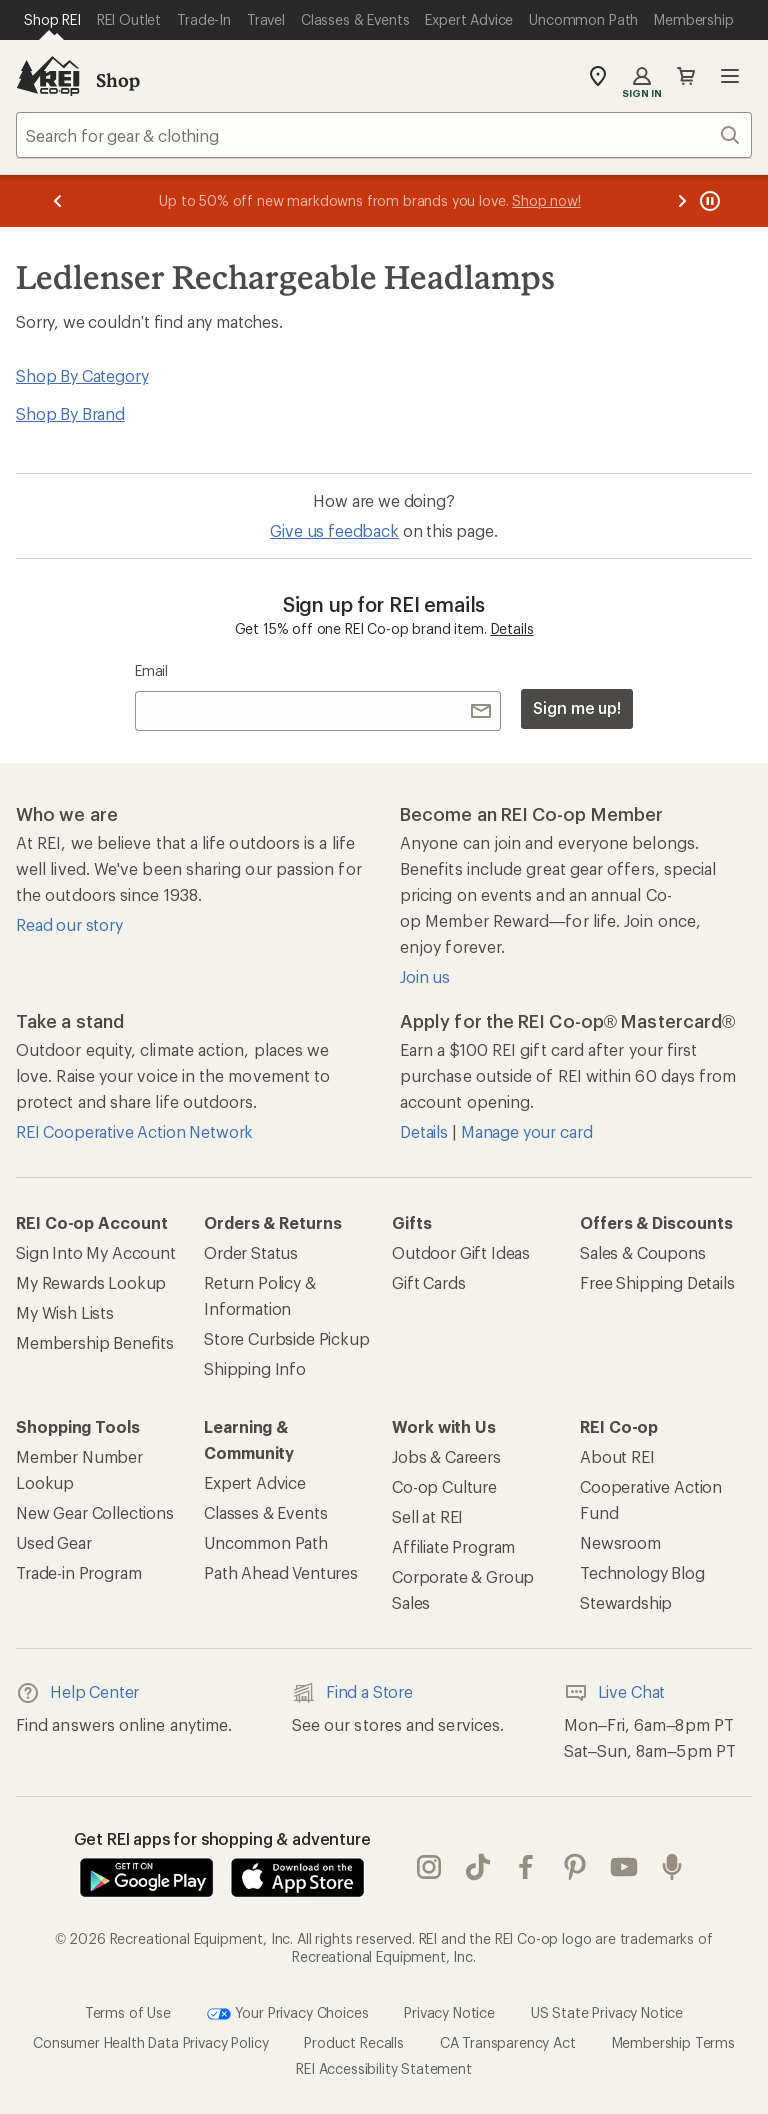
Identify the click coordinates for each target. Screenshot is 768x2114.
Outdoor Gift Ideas (461, 1252)
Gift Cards (428, 1282)
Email (151, 670)
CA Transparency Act (508, 2042)
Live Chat (615, 1693)
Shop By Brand (70, 413)
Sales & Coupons (643, 1252)
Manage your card (526, 1131)
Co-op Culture (444, 1486)
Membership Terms (673, 2042)
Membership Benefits (95, 1342)
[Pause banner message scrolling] (708, 201)
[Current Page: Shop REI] (52, 20)
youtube (624, 1867)
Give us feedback (334, 530)
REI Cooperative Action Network (134, 1131)
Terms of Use (128, 2012)
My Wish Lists (65, 1312)
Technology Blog (642, 1572)
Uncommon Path (266, 1542)
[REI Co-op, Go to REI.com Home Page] (48, 76)
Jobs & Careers (446, 1456)
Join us (425, 976)
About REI (617, 1456)
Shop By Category (82, 375)
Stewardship (626, 1602)
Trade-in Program (78, 1572)
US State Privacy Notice (607, 2012)
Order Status (251, 1252)
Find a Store (352, 1693)
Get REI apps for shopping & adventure (222, 1838)
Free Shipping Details (657, 1282)
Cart (686, 76)
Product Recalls (354, 2042)
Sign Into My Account (96, 1252)
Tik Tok (478, 1867)
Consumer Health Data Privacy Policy (150, 2042)
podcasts (672, 1867)
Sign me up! (577, 707)
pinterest (575, 1867)
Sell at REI (427, 1516)
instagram (429, 1867)
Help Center (77, 1693)
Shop (118, 80)
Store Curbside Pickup (287, 1338)
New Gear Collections (95, 1512)
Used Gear (54, 1542)
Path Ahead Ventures (281, 1572)
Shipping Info (255, 1368)
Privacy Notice (449, 2012)
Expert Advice (255, 1482)
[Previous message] (58, 201)
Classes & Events (265, 1512)
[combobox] (384, 135)
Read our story (69, 924)
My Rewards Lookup (91, 1282)
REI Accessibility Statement (384, 2068)
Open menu (730, 76)
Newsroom (620, 1542)
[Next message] (682, 201)
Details (512, 628)
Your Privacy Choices (288, 2014)
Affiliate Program (453, 1546)
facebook (526, 1867)
